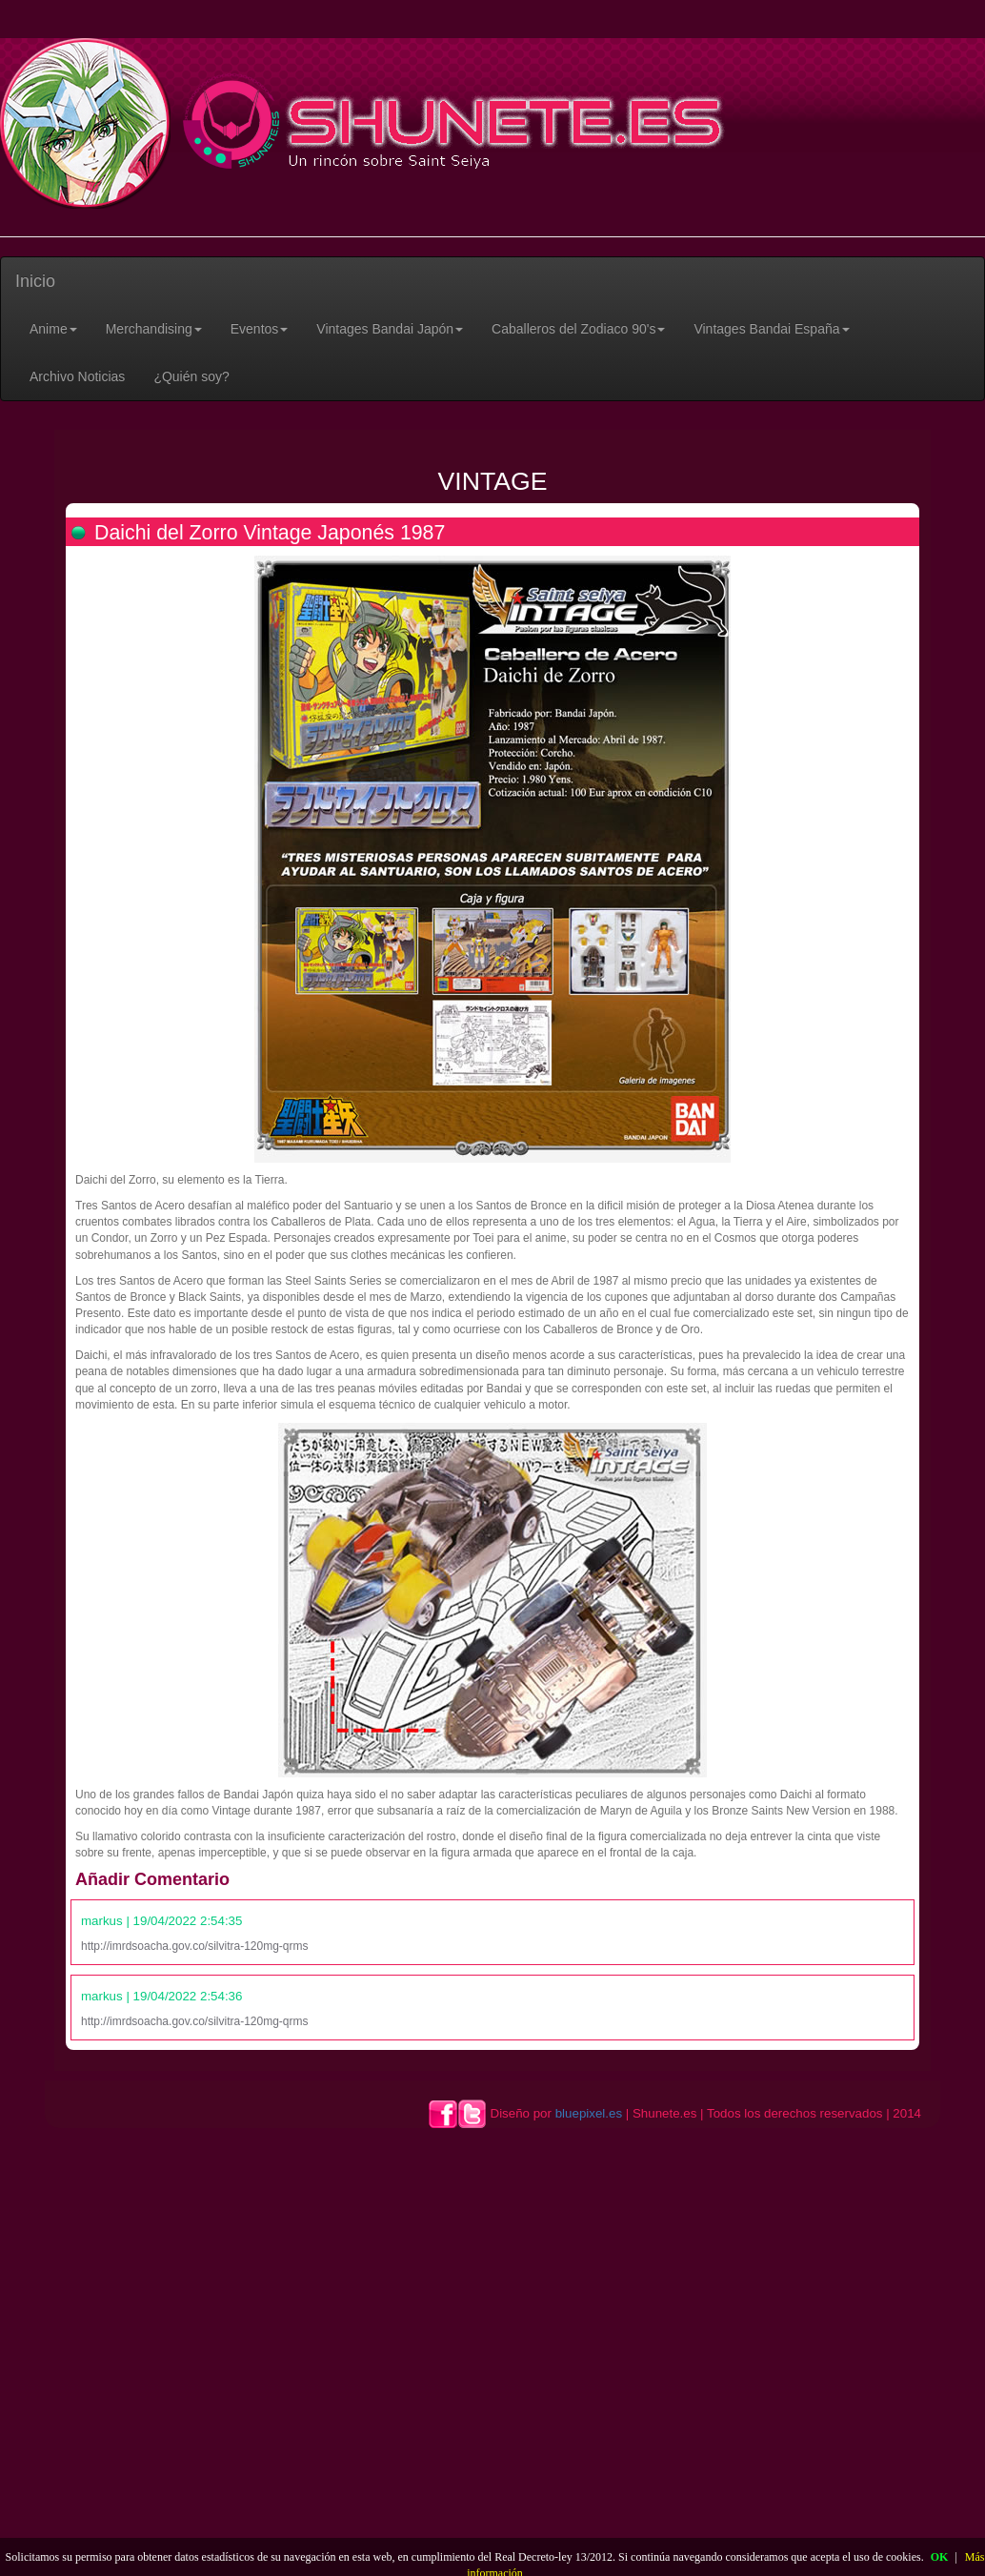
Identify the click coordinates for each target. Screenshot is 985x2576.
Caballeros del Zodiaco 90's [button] (578, 328)
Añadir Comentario (152, 1879)
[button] (53, 329)
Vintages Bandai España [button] (771, 328)
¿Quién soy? (191, 376)
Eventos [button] (260, 328)
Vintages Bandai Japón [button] (389, 328)
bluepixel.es (588, 2113)
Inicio (35, 281)
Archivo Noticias (77, 376)
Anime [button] (53, 328)
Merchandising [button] (154, 328)
